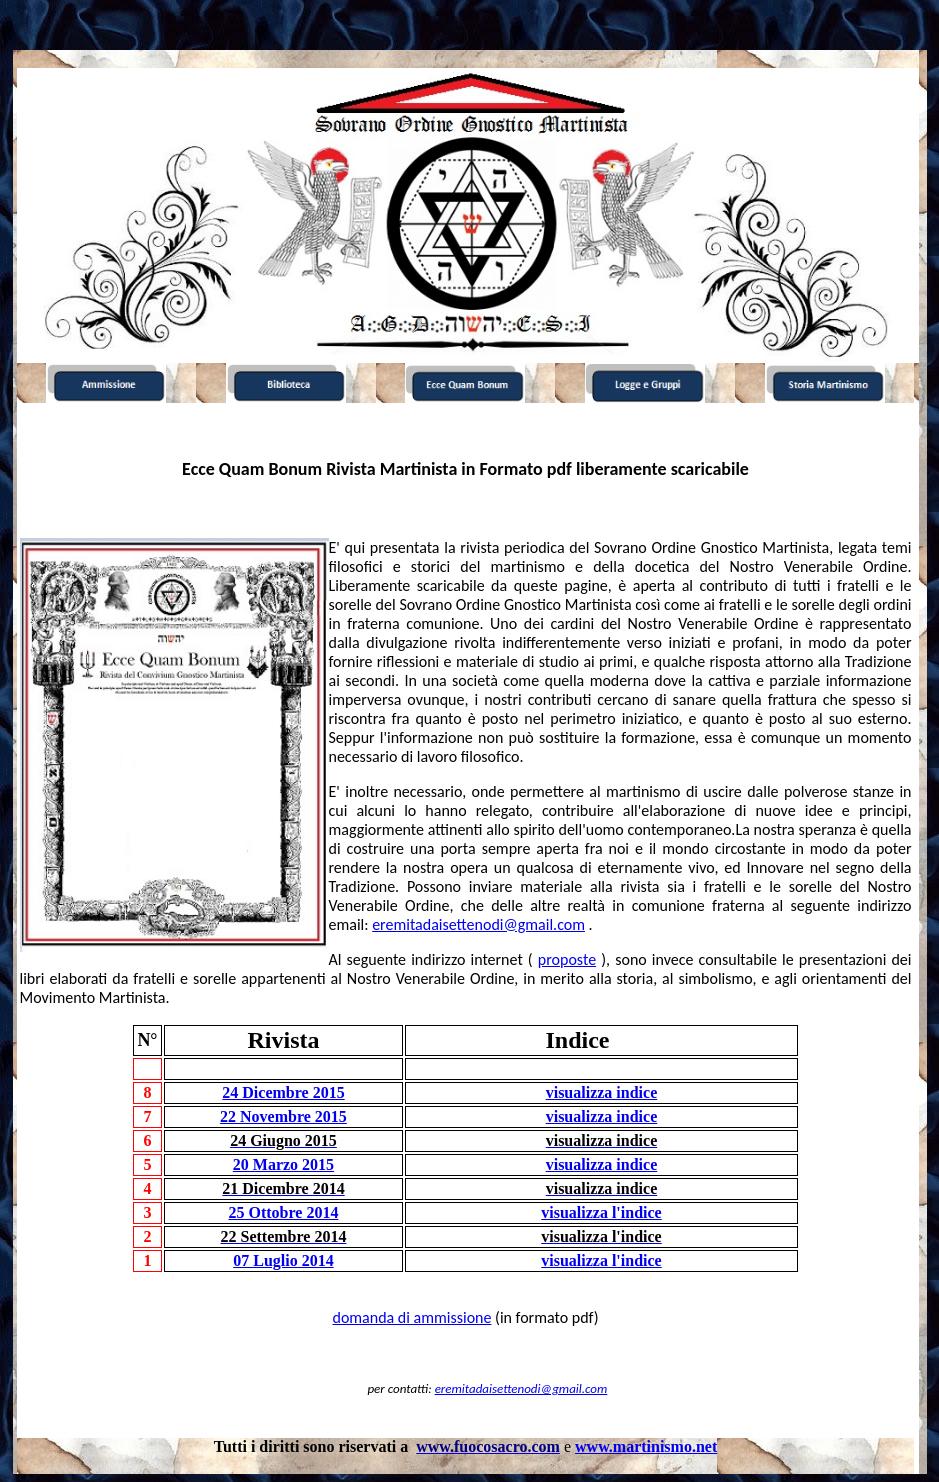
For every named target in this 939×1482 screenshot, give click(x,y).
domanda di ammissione (411, 1317)
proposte (567, 959)
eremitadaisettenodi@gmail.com (478, 924)
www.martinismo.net (646, 1446)
